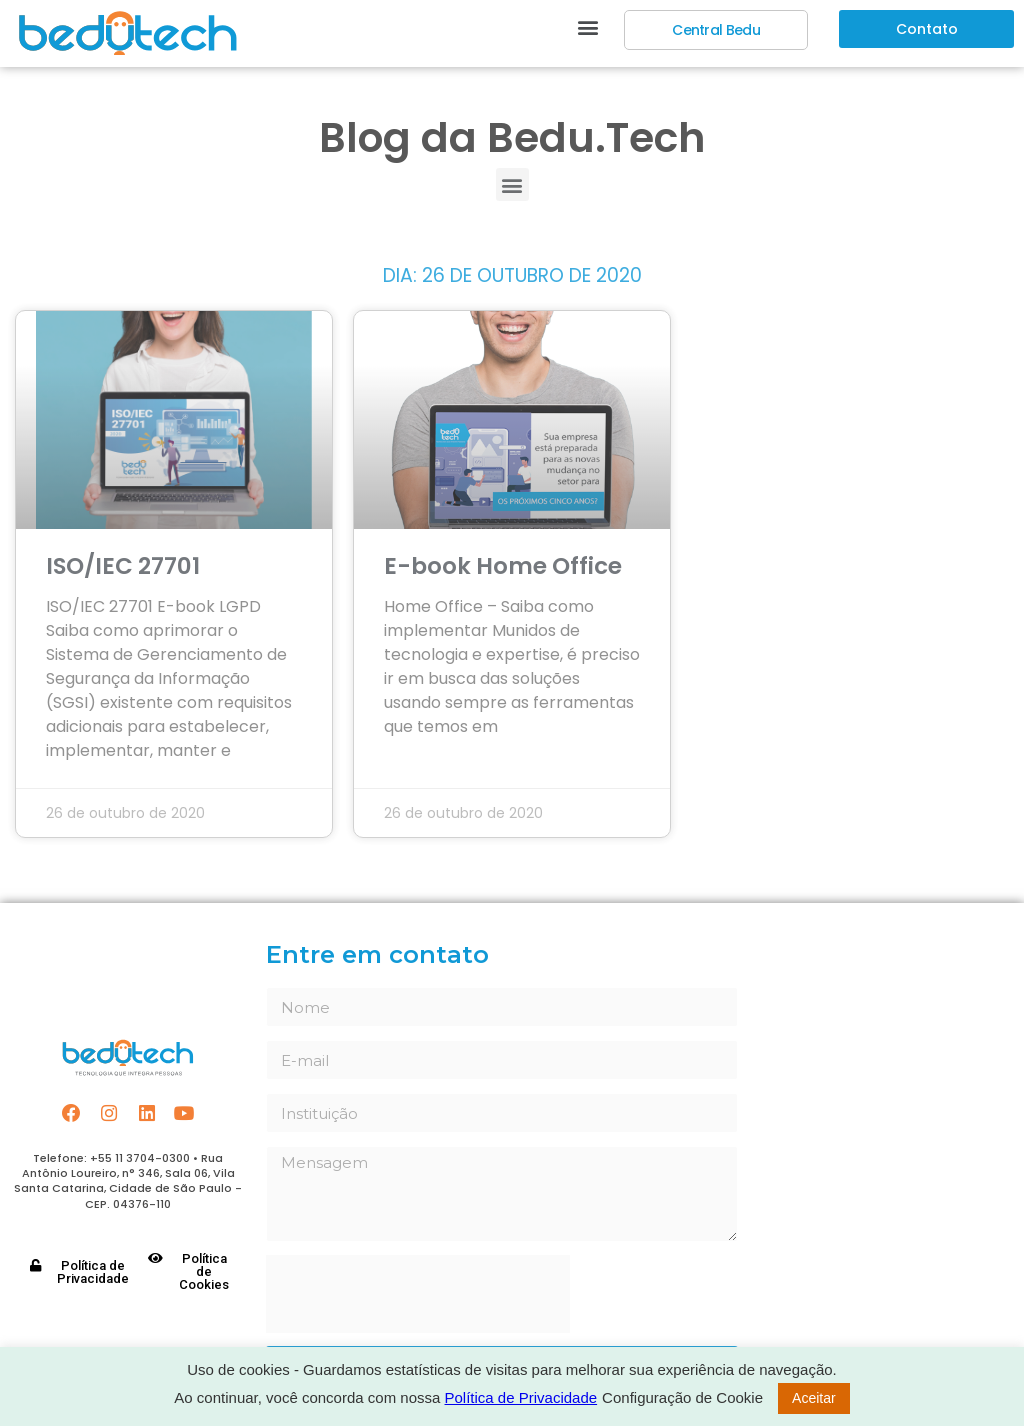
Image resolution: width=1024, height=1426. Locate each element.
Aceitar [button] (814, 1398)
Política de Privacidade (521, 1397)
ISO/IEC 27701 (123, 566)
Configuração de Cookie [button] (682, 1397)
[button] (587, 26)
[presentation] (418, 1294)
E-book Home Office (503, 566)
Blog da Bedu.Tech (512, 137)
